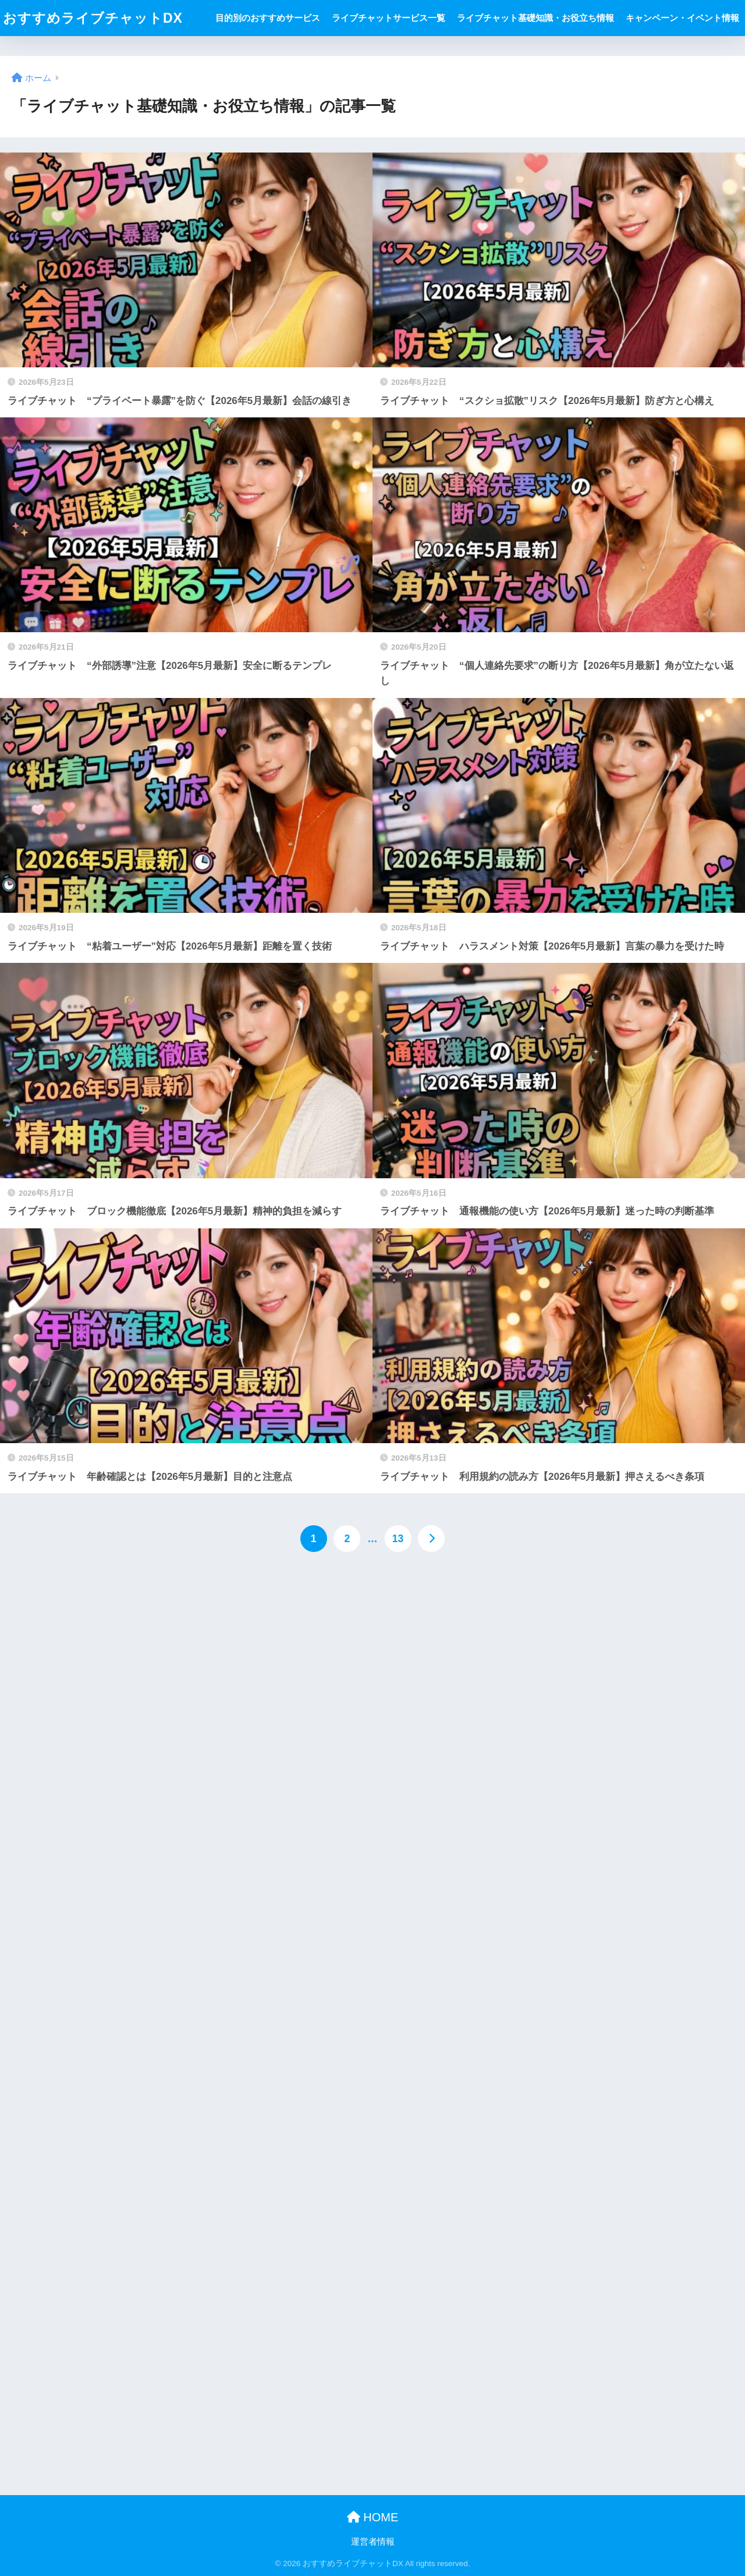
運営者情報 (373, 2541)
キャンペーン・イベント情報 (682, 18)
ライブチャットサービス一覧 (388, 18)
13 (397, 1538)
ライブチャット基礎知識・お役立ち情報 (535, 18)
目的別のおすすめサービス (267, 18)
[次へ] (431, 1538)
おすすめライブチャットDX (93, 18)
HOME (373, 2517)
